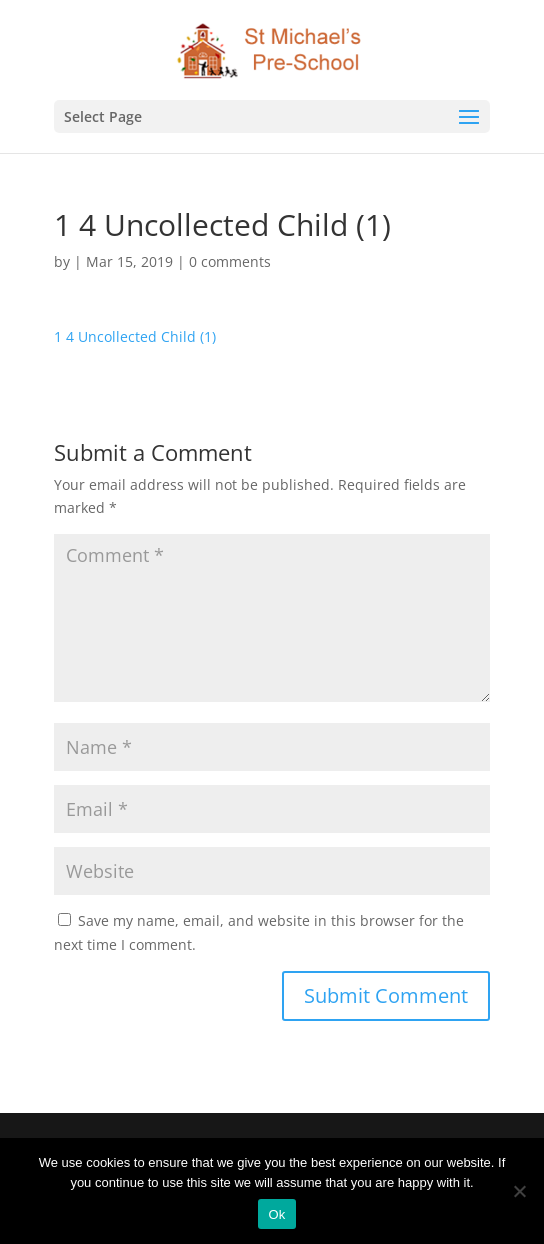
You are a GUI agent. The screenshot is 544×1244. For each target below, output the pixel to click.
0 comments (230, 261)
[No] (519, 1191)
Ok (276, 1214)
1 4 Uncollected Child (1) (135, 336)
